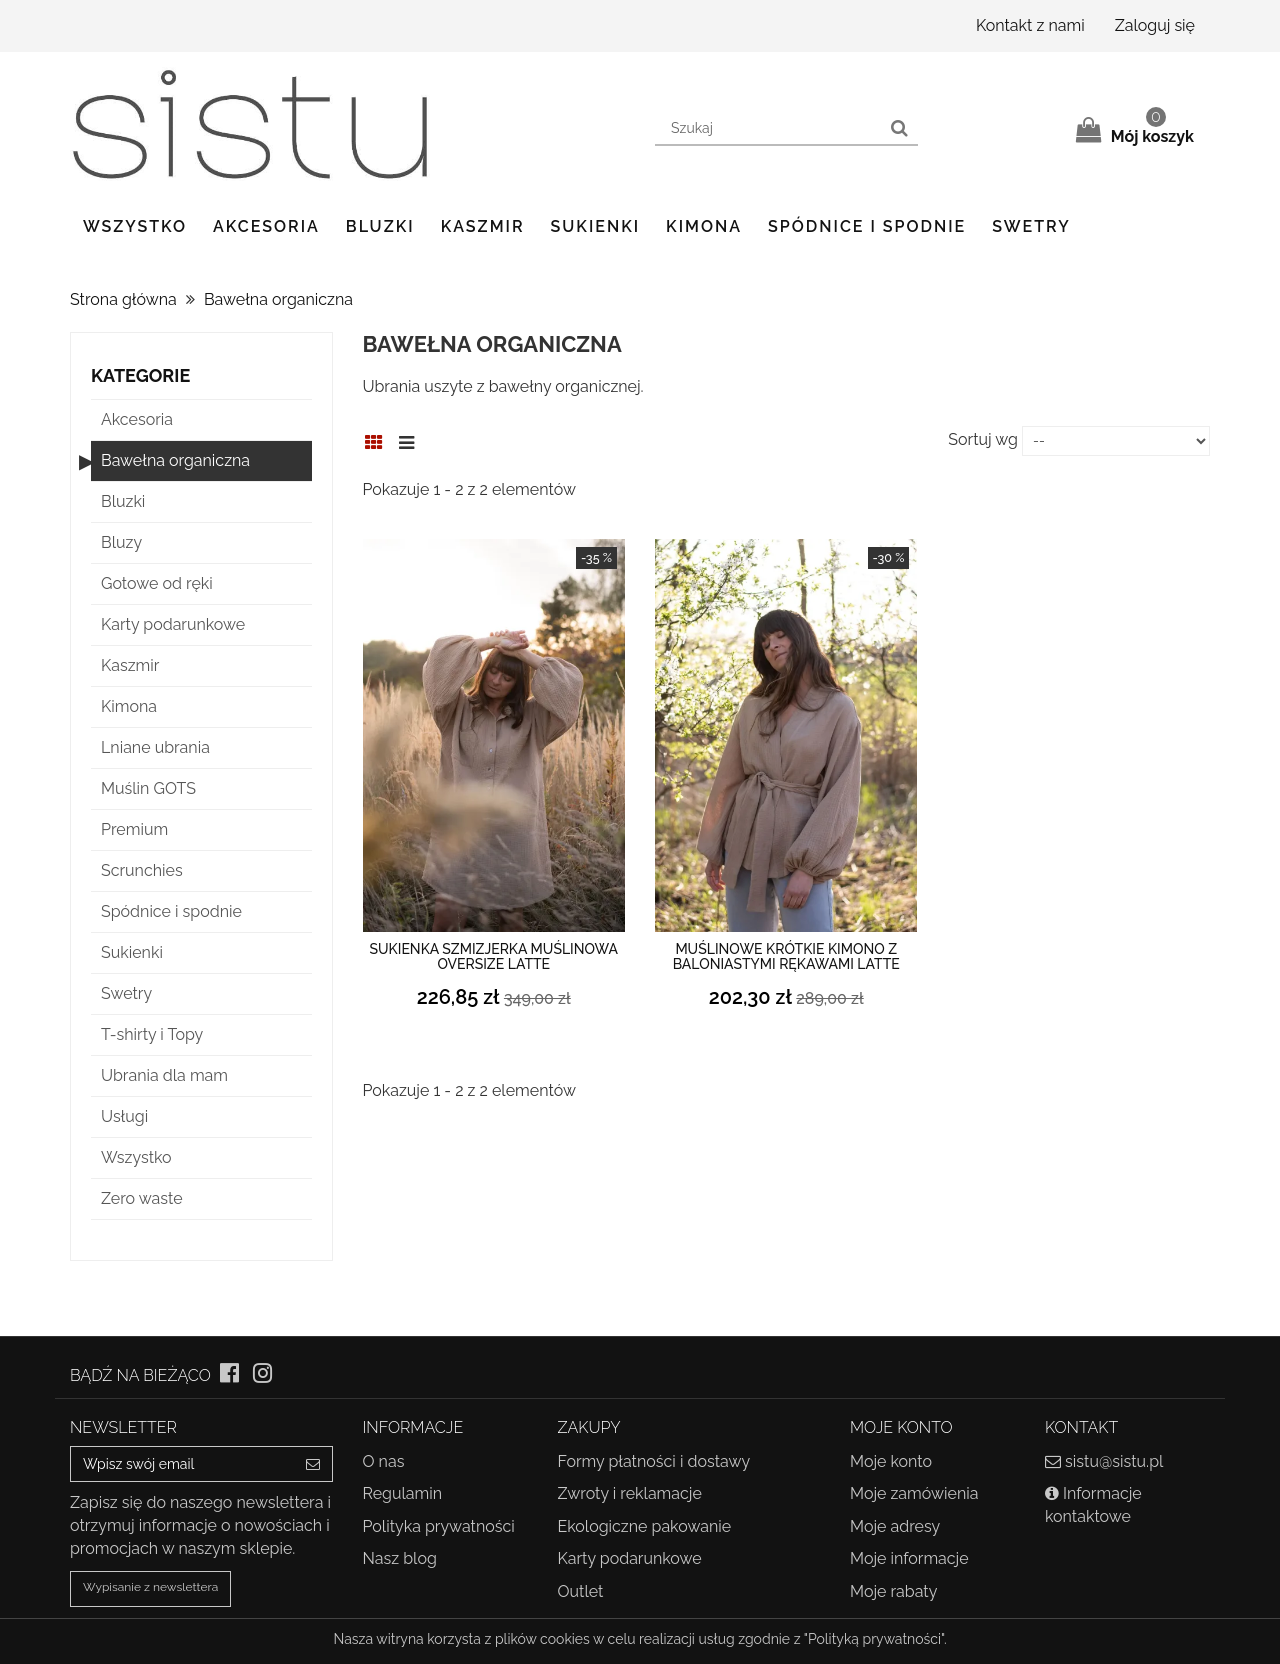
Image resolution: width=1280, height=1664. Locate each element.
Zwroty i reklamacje (630, 1493)
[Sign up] (313, 1464)
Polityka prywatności (439, 1526)
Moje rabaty (893, 1591)
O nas (384, 1461)
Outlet (581, 1591)
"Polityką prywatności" (874, 1639)
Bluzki (380, 226)
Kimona (704, 226)
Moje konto (891, 1461)
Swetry (1031, 226)
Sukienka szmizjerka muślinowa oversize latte (494, 956)
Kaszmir (483, 226)
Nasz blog (400, 1558)
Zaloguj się (1155, 25)
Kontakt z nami (1030, 25)
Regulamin (403, 1493)
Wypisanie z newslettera (150, 1587)
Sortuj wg (983, 439)
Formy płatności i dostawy (654, 1461)
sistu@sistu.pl (1114, 1461)
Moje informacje (909, 1558)
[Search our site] (768, 129)
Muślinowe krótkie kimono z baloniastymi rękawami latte (786, 956)
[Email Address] (182, 1464)
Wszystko (135, 226)
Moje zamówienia (914, 1493)
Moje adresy (895, 1526)
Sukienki (596, 226)
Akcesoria (266, 226)
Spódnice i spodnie (867, 226)
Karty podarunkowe (630, 1558)
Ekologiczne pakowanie (645, 1526)
